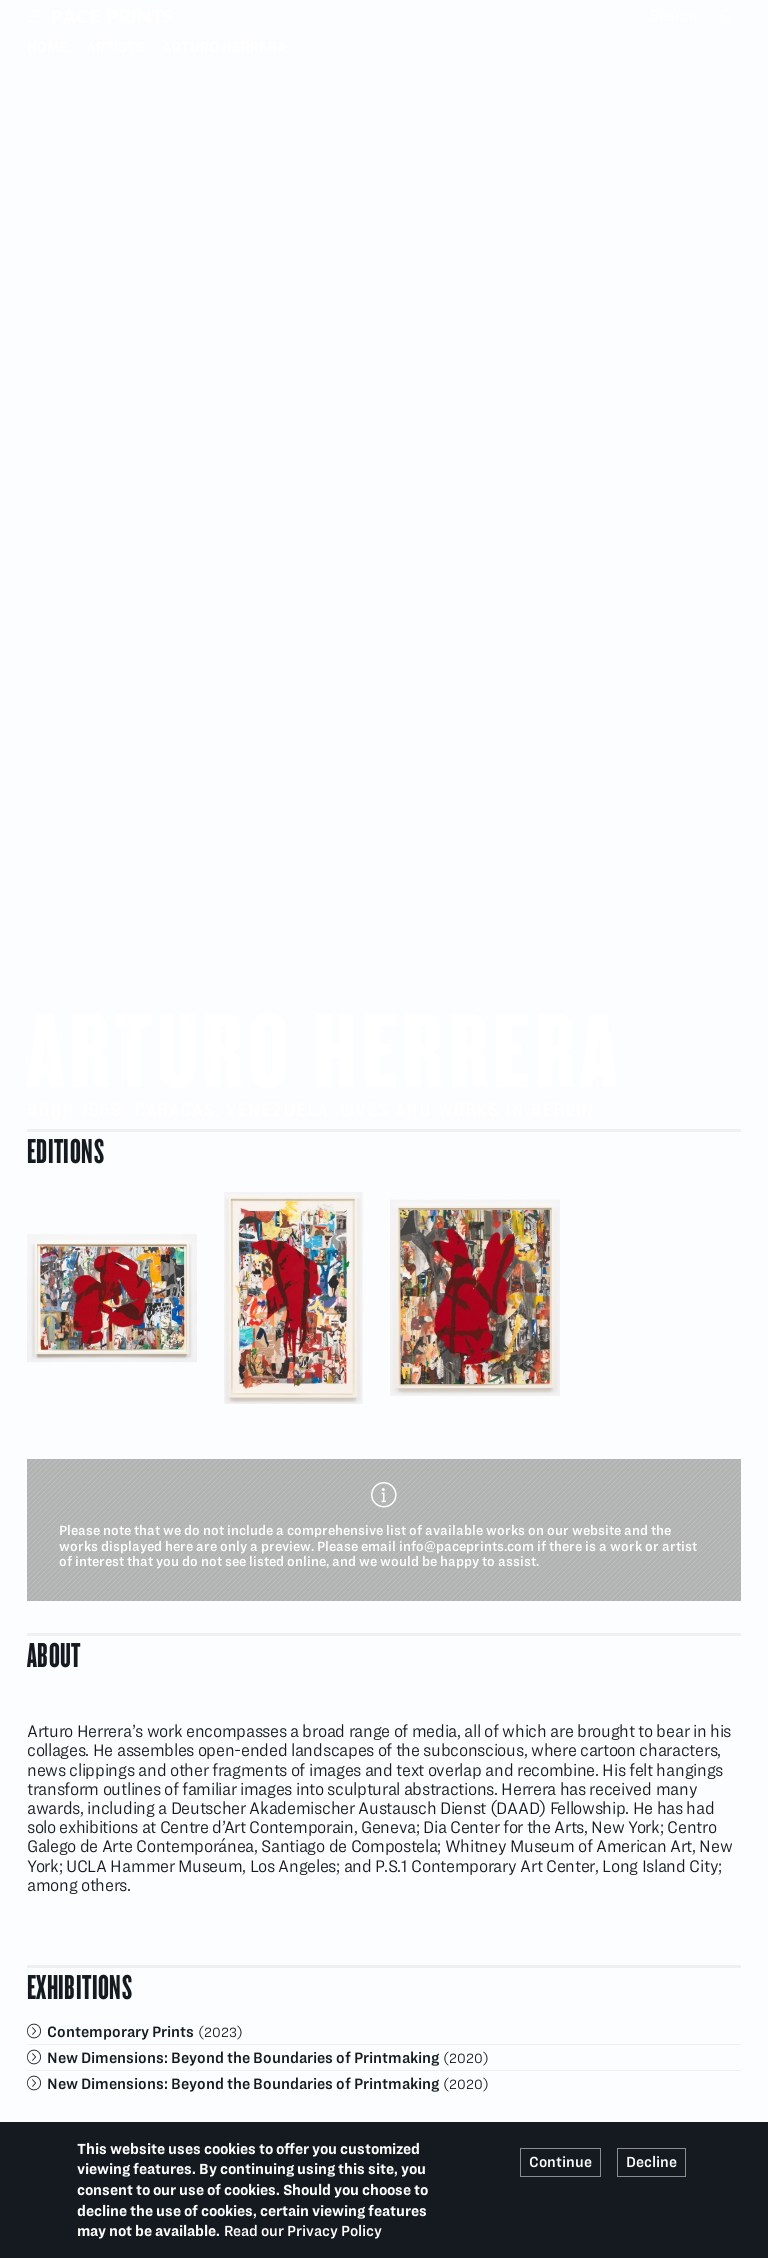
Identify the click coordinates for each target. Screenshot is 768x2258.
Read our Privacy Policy (303, 2231)
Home (48, 47)
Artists (115, 47)
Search (729, 16)
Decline (651, 2162)
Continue (560, 2162)
